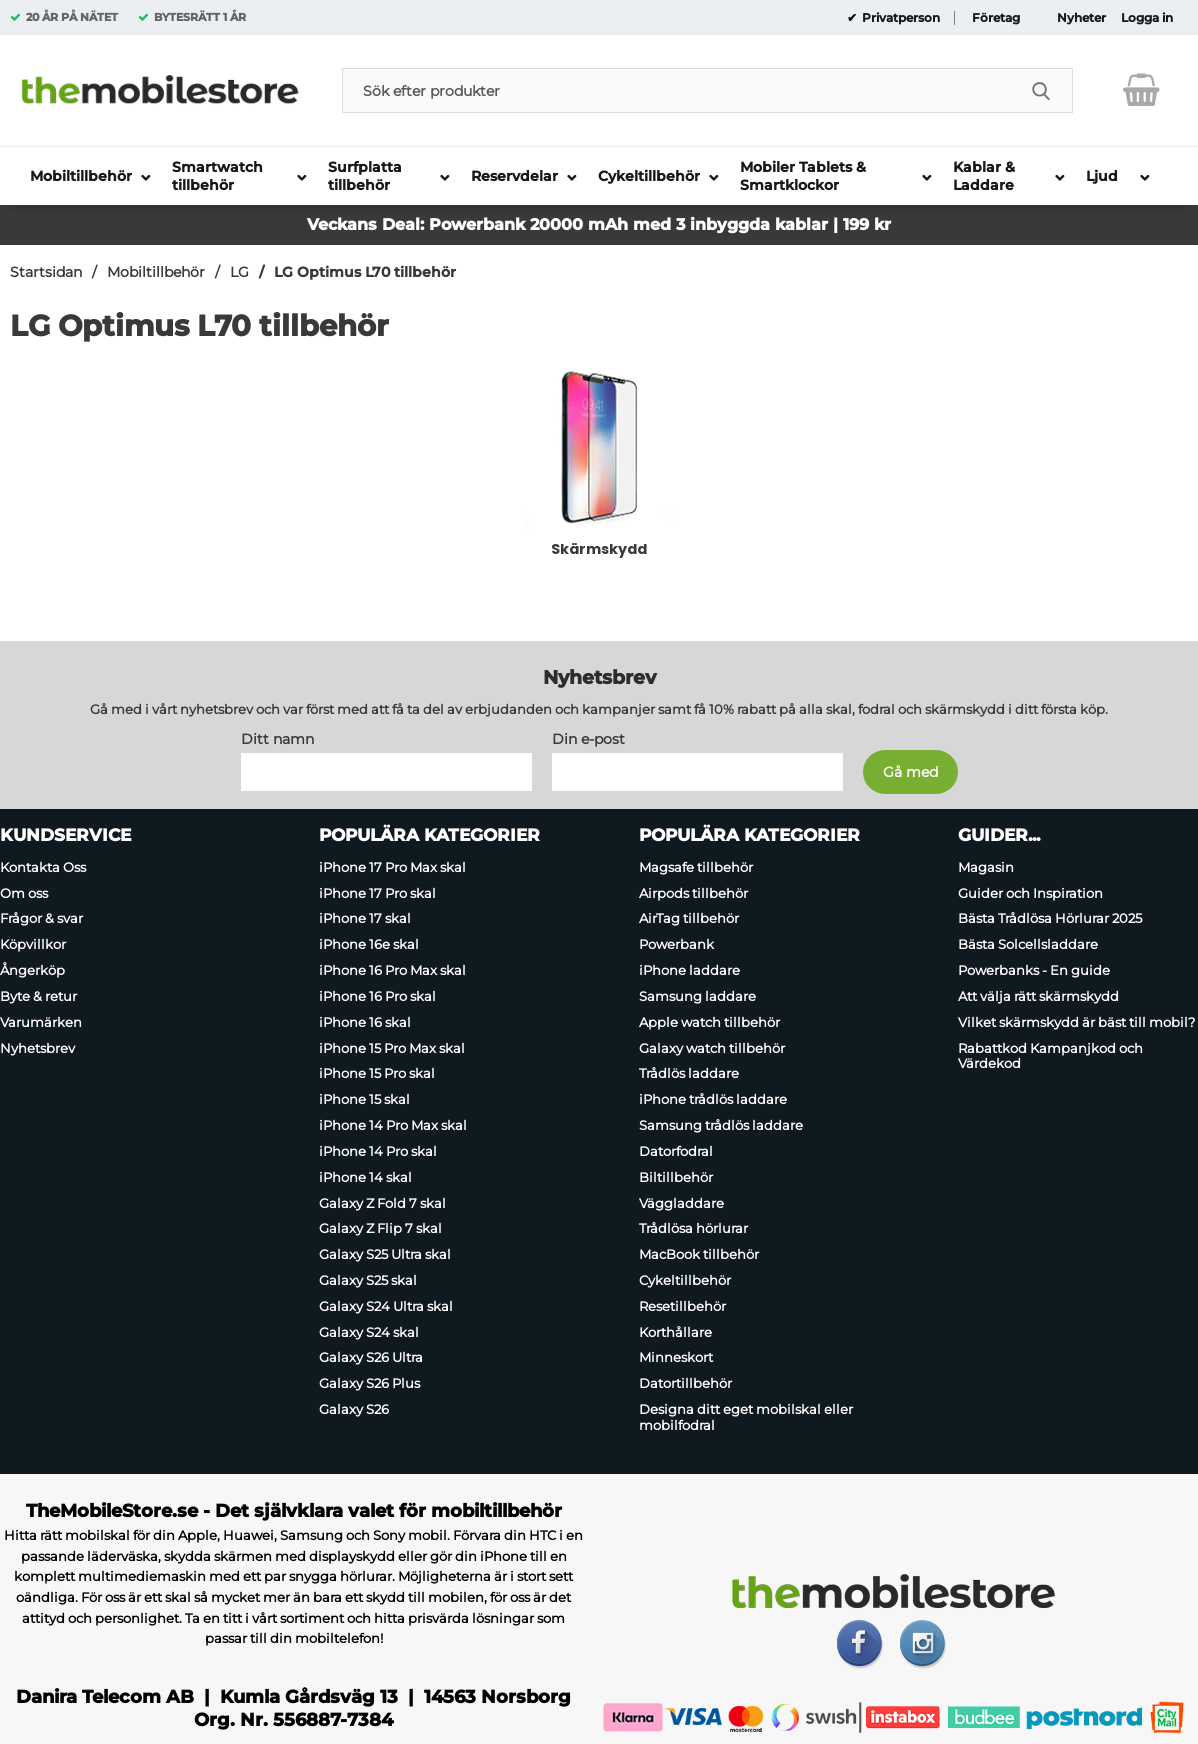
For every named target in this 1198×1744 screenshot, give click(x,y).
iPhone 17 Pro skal (377, 893)
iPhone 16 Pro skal (377, 996)
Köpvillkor (33, 944)
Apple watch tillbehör (709, 1022)
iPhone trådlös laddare (713, 1099)
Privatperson (899, 18)
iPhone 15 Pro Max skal (392, 1048)
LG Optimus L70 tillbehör (365, 272)
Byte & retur (38, 996)
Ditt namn (277, 739)
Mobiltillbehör (156, 272)
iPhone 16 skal (365, 1022)
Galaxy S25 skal (368, 1280)
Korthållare (675, 1332)
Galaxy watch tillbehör (712, 1048)
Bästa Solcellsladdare (1028, 944)
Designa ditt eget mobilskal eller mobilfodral (746, 1417)
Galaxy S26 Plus (369, 1383)
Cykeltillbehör (685, 1280)
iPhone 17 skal (365, 919)
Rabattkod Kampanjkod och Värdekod (1050, 1056)
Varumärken (41, 1022)
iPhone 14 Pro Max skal (393, 1125)
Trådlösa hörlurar (693, 1228)
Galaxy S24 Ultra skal (386, 1306)
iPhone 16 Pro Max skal (392, 970)
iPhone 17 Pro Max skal (392, 867)
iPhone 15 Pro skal (377, 1074)
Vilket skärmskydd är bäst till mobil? (1076, 1022)
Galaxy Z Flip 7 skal (380, 1228)
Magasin (986, 867)
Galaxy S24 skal (369, 1332)
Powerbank (676, 944)
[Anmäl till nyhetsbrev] (910, 772)
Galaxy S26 (354, 1409)
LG (239, 272)
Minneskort (676, 1358)
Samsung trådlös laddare (721, 1125)
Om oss (24, 893)
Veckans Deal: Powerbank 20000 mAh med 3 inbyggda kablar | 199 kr (599, 224)
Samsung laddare (697, 996)
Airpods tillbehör (693, 893)
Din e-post (588, 739)
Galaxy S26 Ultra (371, 1358)
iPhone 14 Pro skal (378, 1151)
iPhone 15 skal (364, 1099)
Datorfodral (676, 1151)
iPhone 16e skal (369, 944)
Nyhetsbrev (37, 1048)
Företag (996, 18)
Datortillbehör (685, 1383)
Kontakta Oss (43, 867)
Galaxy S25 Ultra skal (385, 1254)
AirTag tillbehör (689, 919)
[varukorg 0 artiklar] (1141, 90)
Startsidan (46, 272)
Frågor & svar (41, 919)
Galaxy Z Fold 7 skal (382, 1203)
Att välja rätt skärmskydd (1038, 996)
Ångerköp (32, 970)
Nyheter (1081, 18)
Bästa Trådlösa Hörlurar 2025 (1050, 919)
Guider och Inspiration (1030, 893)
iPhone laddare (689, 970)
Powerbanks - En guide (1034, 970)
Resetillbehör (682, 1306)
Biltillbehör (676, 1177)
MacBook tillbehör (699, 1254)
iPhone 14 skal (365, 1177)
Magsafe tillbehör (696, 867)
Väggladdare (681, 1203)
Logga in (1147, 18)
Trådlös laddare (689, 1074)
